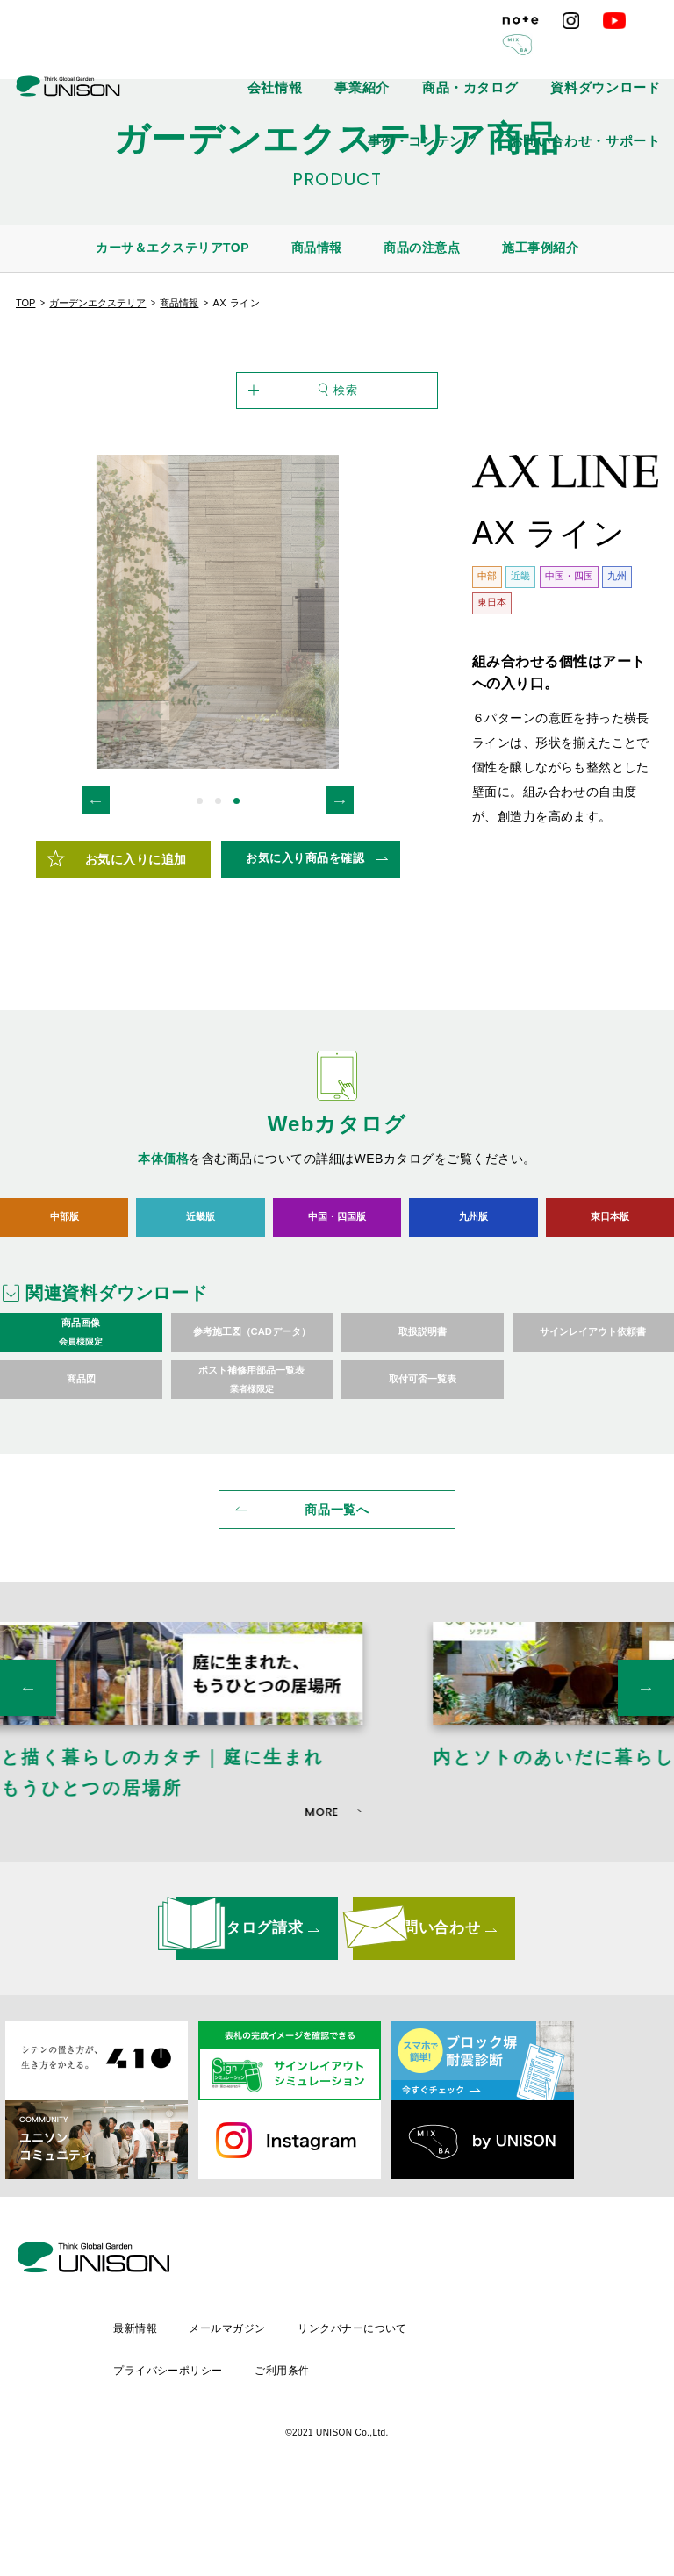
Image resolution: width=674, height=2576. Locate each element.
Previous (96, 890)
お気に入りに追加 (136, 949)
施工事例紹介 (540, 247)
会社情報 (267, 52)
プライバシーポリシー (310, 2454)
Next (340, 890)
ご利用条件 (427, 2454)
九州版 (473, 1306)
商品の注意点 (422, 247)
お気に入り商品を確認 (305, 948)
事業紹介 (333, 52)
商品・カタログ (415, 52)
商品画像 (81, 1423)
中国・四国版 (337, 1306)
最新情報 (277, 2424)
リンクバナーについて (501, 2424)
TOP (25, 303)
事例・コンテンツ (623, 52)
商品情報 (316, 247)
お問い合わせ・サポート (608, 92)
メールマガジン (372, 2424)
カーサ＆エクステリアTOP (172, 247)
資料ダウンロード (517, 52)
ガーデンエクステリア (97, 303)
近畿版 (200, 1306)
